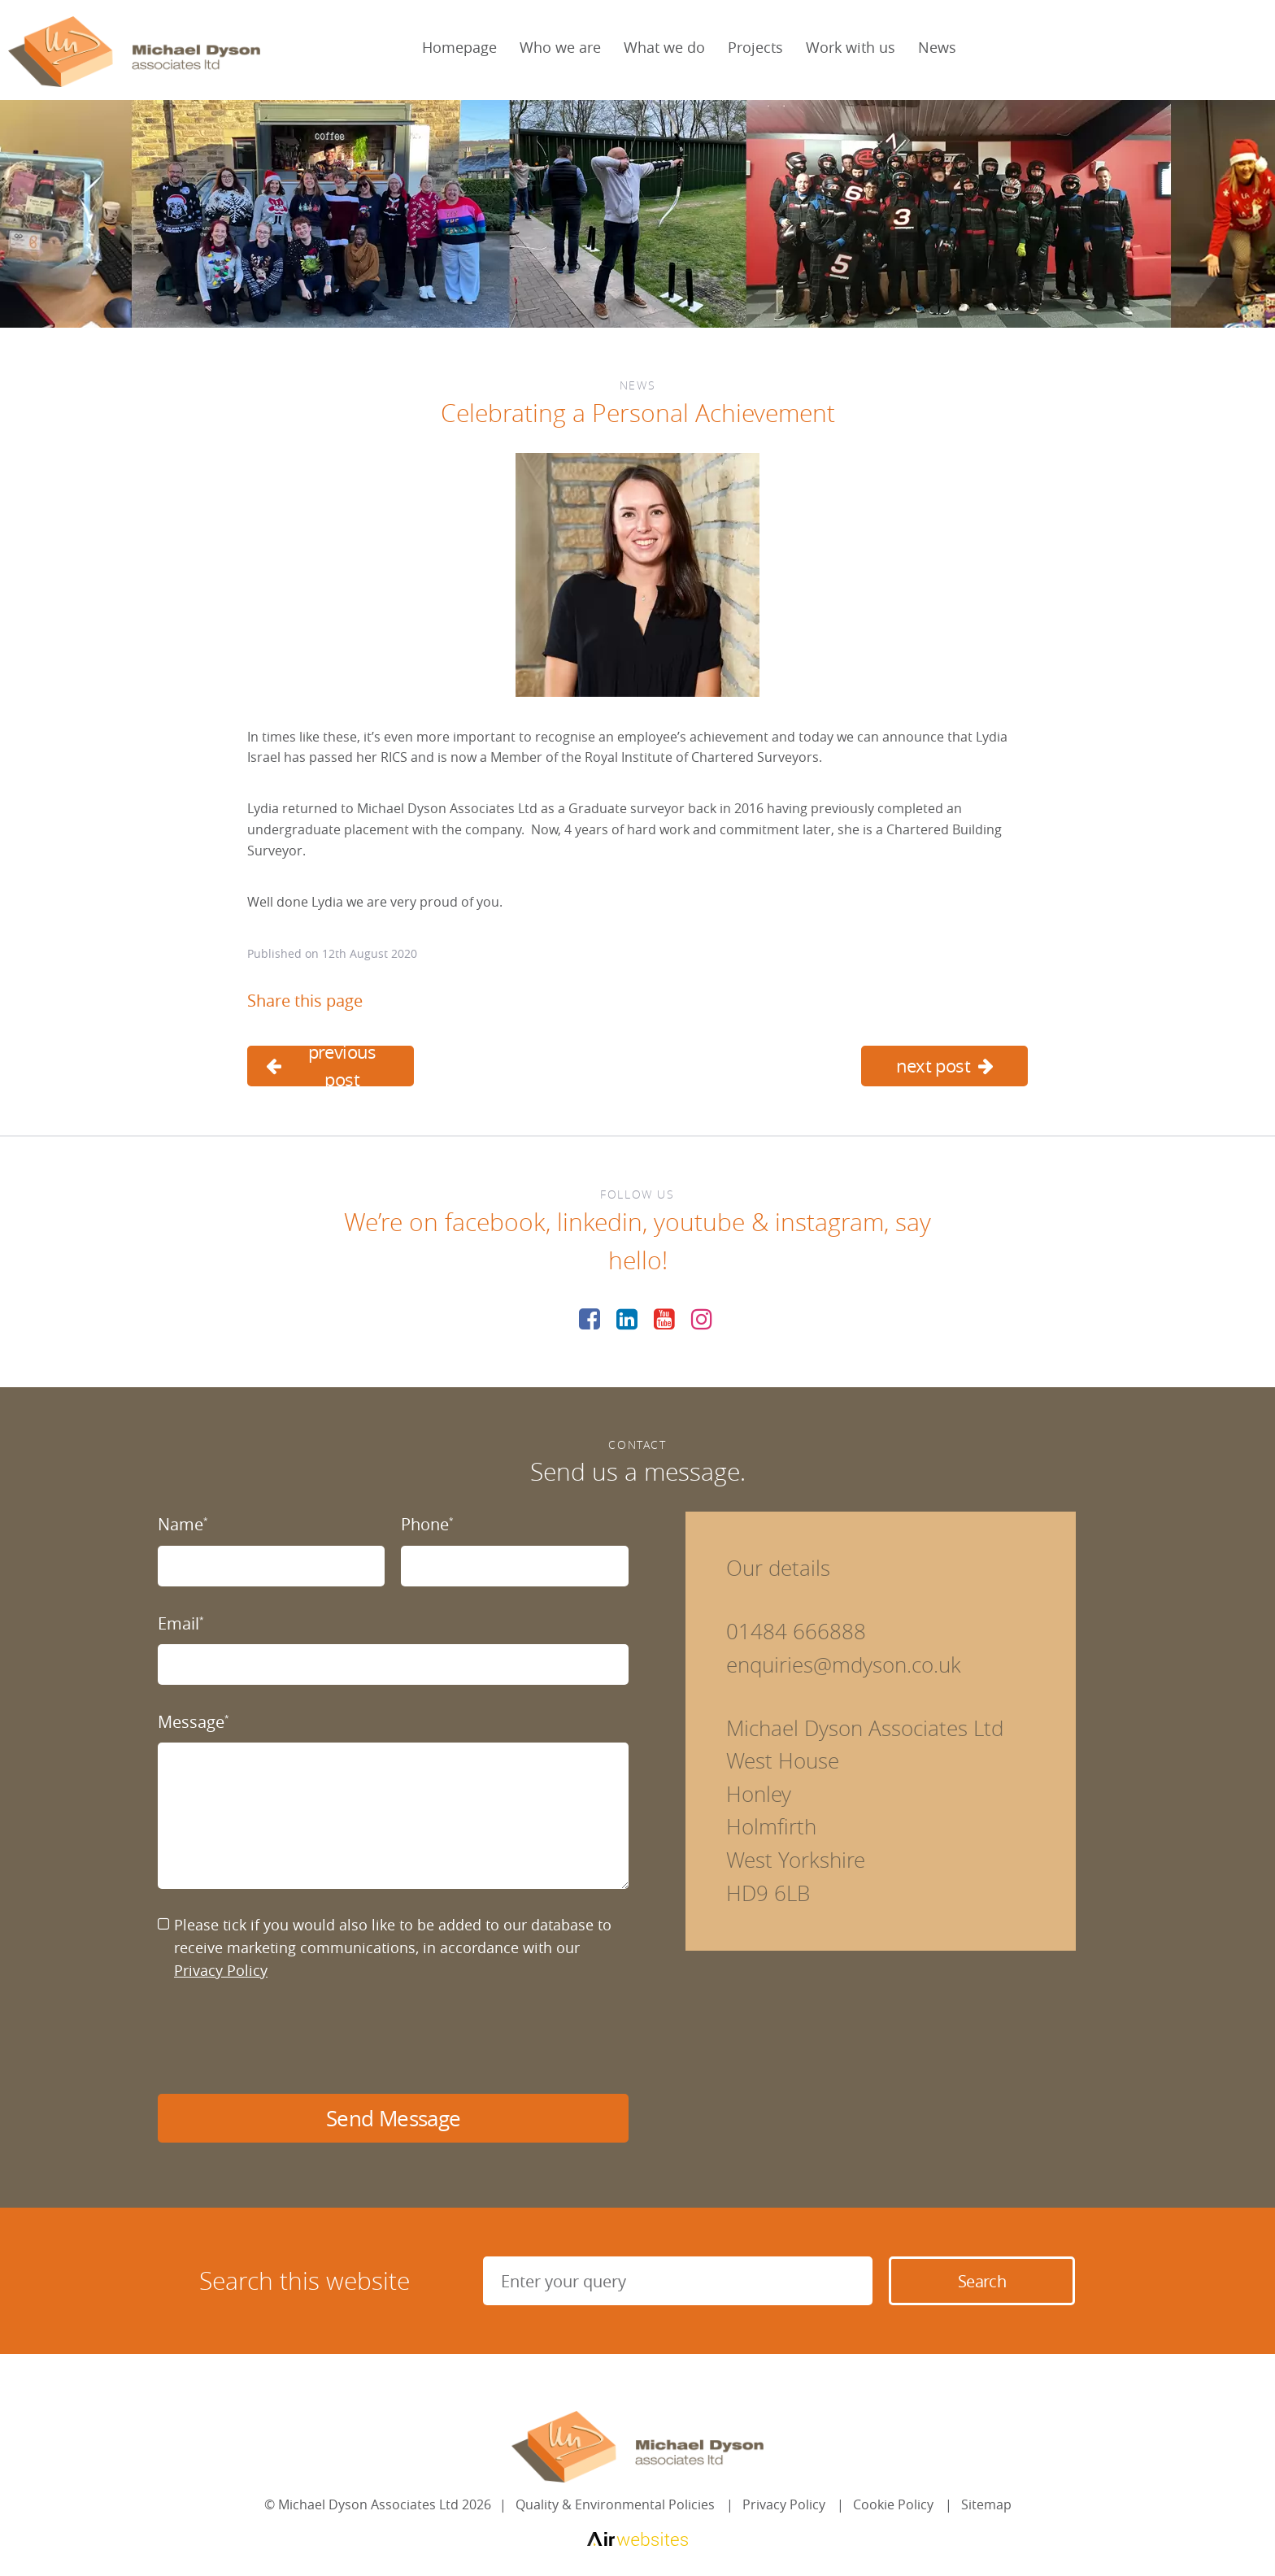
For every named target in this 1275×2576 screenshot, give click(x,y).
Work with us (850, 47)
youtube (699, 1222)
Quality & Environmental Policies (615, 2504)
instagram (829, 1222)
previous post (321, 1066)
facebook (495, 1222)
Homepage (459, 47)
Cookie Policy (893, 2504)
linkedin (599, 1222)
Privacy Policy (221, 1970)
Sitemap (986, 2504)
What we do (664, 47)
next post (945, 1065)
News (937, 47)
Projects (755, 47)
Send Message (393, 2118)
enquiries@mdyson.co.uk (843, 1665)
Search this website (304, 2281)
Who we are (560, 47)
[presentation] (281, 2037)
